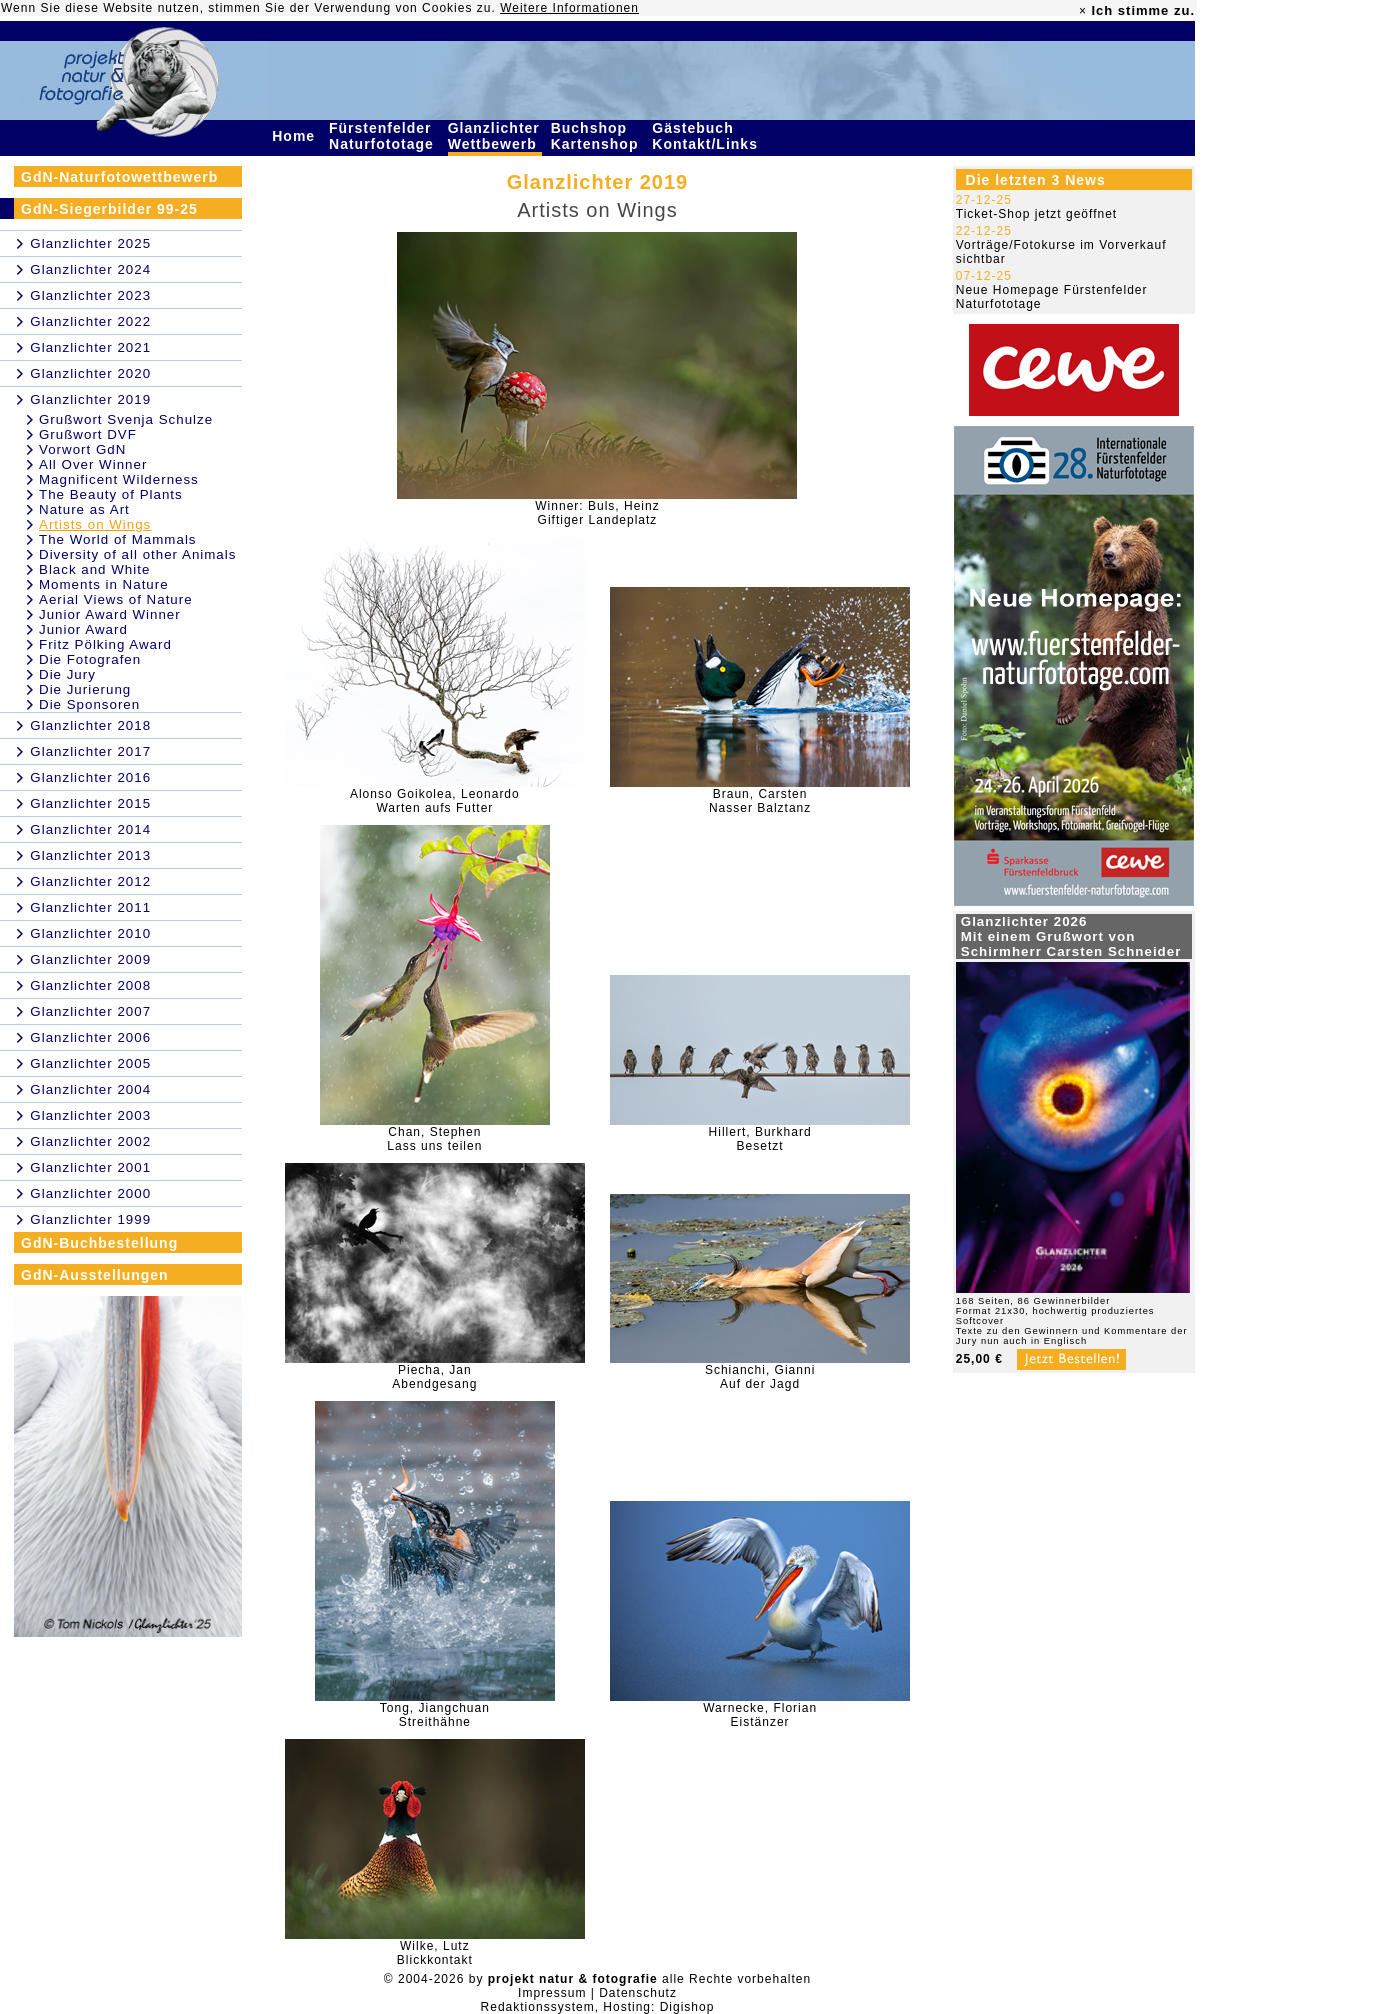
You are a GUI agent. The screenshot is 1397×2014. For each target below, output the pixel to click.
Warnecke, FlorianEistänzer (760, 1715)
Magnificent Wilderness (119, 479)
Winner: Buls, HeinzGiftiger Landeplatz (597, 513)
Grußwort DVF (88, 434)
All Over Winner (93, 464)
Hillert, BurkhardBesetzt (760, 1139)
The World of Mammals (118, 539)
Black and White (94, 569)
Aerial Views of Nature (116, 599)
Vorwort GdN (82, 449)
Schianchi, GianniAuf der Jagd (760, 1377)
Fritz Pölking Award (105, 644)
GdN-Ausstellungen (95, 1275)
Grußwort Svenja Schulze (126, 419)
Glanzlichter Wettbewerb (495, 136)
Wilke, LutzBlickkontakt (435, 1953)
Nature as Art (84, 509)
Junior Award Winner (110, 614)
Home (296, 136)
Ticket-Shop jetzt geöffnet (1036, 214)
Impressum (552, 1993)
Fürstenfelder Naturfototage (384, 136)
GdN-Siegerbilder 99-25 (109, 209)
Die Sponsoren (89, 704)
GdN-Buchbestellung (99, 1243)
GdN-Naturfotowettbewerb (119, 177)
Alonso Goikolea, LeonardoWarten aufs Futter (435, 801)
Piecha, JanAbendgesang (434, 1377)
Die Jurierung (85, 689)
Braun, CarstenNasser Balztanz (760, 801)
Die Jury (67, 674)
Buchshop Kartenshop (597, 136)
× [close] (1083, 11)
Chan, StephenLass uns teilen (434, 1139)
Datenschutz (638, 1993)
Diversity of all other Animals (137, 554)
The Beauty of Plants (111, 494)
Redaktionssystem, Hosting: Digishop (598, 2007)
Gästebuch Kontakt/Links (707, 136)
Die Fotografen (90, 659)
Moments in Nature (104, 584)
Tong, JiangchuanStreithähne (435, 1715)
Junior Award (83, 629)
